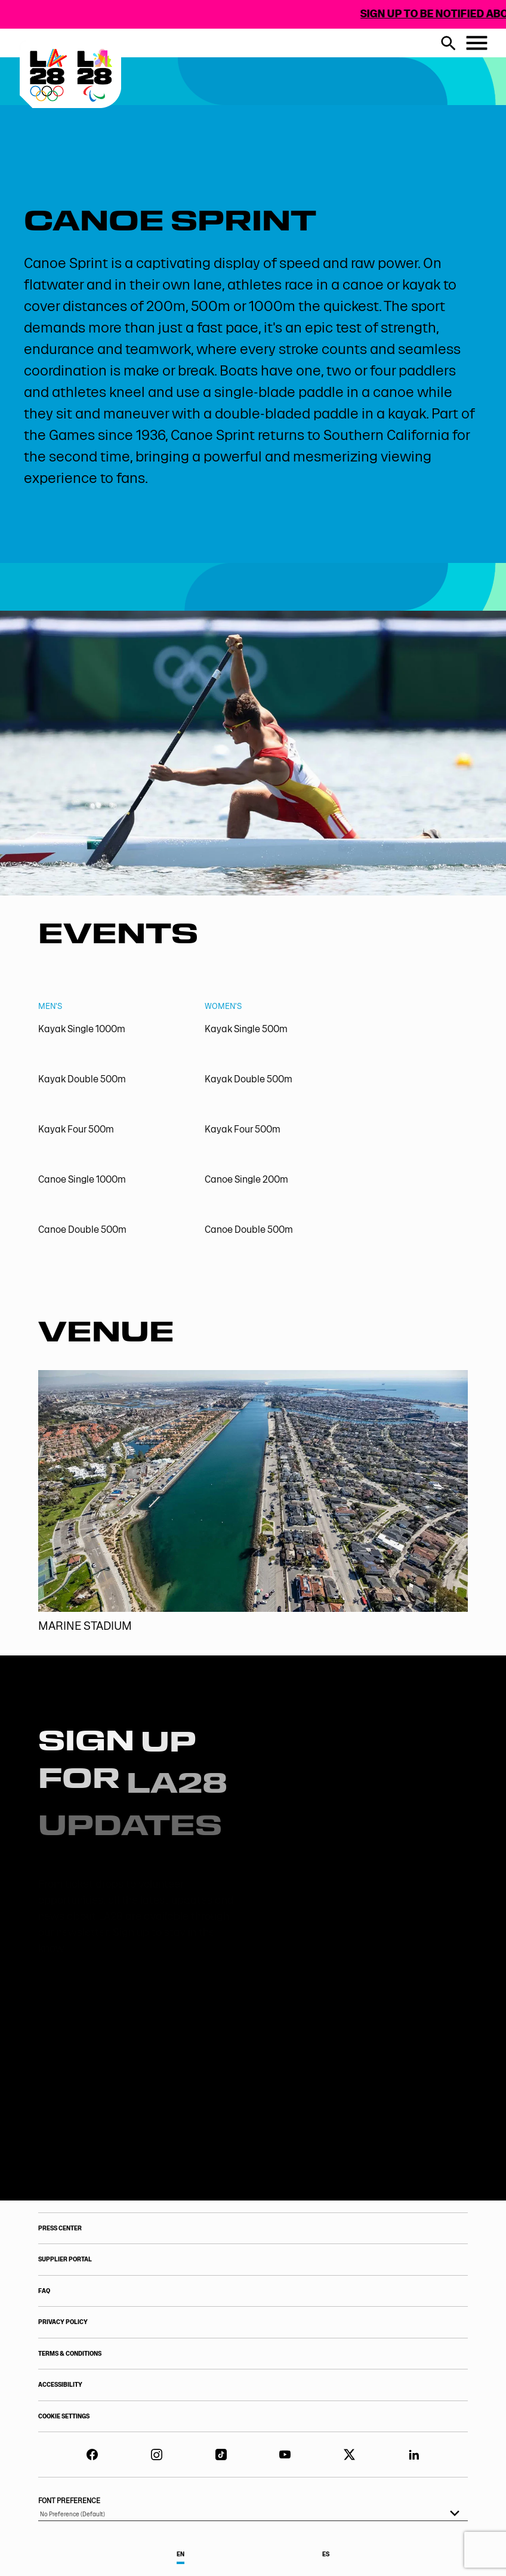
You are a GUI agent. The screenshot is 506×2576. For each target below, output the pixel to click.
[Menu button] (476, 43)
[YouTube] (284, 2454)
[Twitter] (349, 2454)
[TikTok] (221, 2454)
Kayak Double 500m (82, 1079)
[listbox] (253, 2514)
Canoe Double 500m (82, 1229)
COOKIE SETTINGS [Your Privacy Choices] (64, 2416)
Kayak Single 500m (246, 1028)
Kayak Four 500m (76, 1129)
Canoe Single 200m (246, 1179)
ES (325, 2554)
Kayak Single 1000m (81, 1028)
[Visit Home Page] (132, 112)
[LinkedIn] (413, 2454)
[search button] (448, 43)
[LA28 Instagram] (156, 2454)
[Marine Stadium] (253, 1502)
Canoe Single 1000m (82, 1179)
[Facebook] (92, 2454)
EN (180, 2554)
